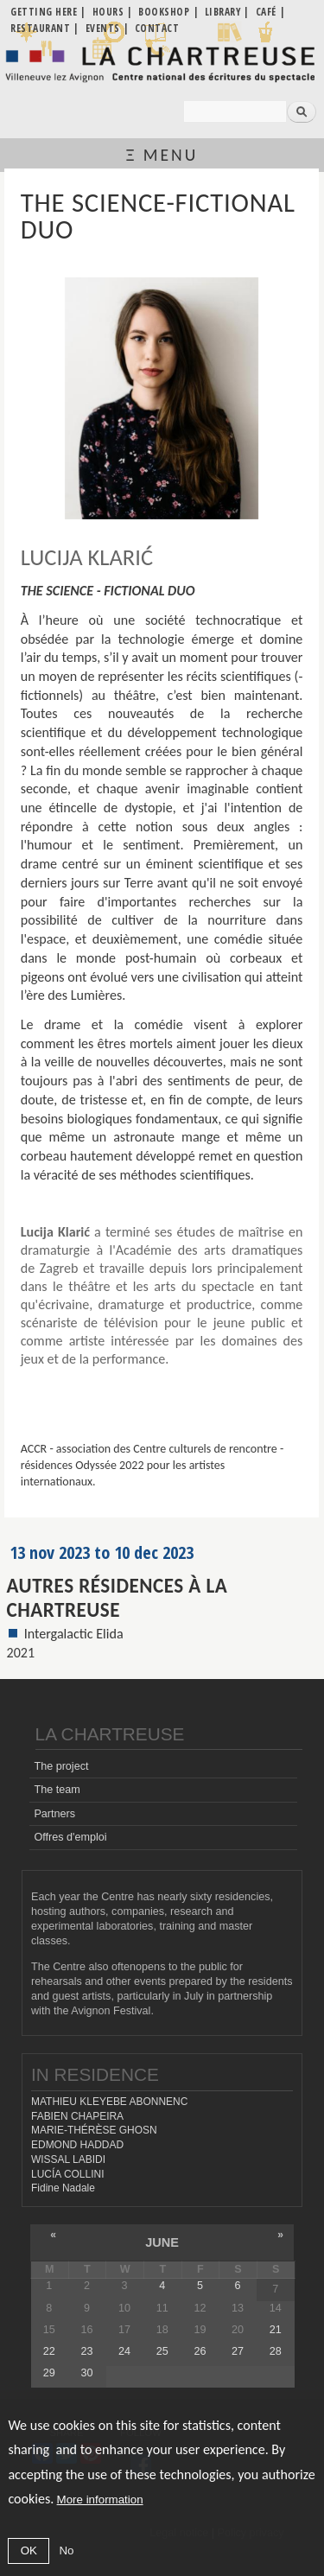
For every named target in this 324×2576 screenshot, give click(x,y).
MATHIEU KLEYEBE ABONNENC (109, 2102)
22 (49, 2351)
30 (86, 2373)
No (66, 2550)
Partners (54, 1814)
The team (56, 1790)
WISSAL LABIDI (68, 2159)
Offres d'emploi (70, 1837)
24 (124, 2351)
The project (61, 1766)
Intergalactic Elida (74, 1633)
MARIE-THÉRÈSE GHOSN (94, 2130)
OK (29, 2550)
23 (86, 2351)
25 (162, 2351)
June (162, 2242)
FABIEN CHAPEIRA (77, 2116)
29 (49, 2373)
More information (100, 2499)
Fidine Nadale (63, 2188)
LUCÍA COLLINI (67, 2174)
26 (200, 2351)
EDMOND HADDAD (77, 2145)
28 (276, 2351)
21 (276, 2330)
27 (238, 2351)
